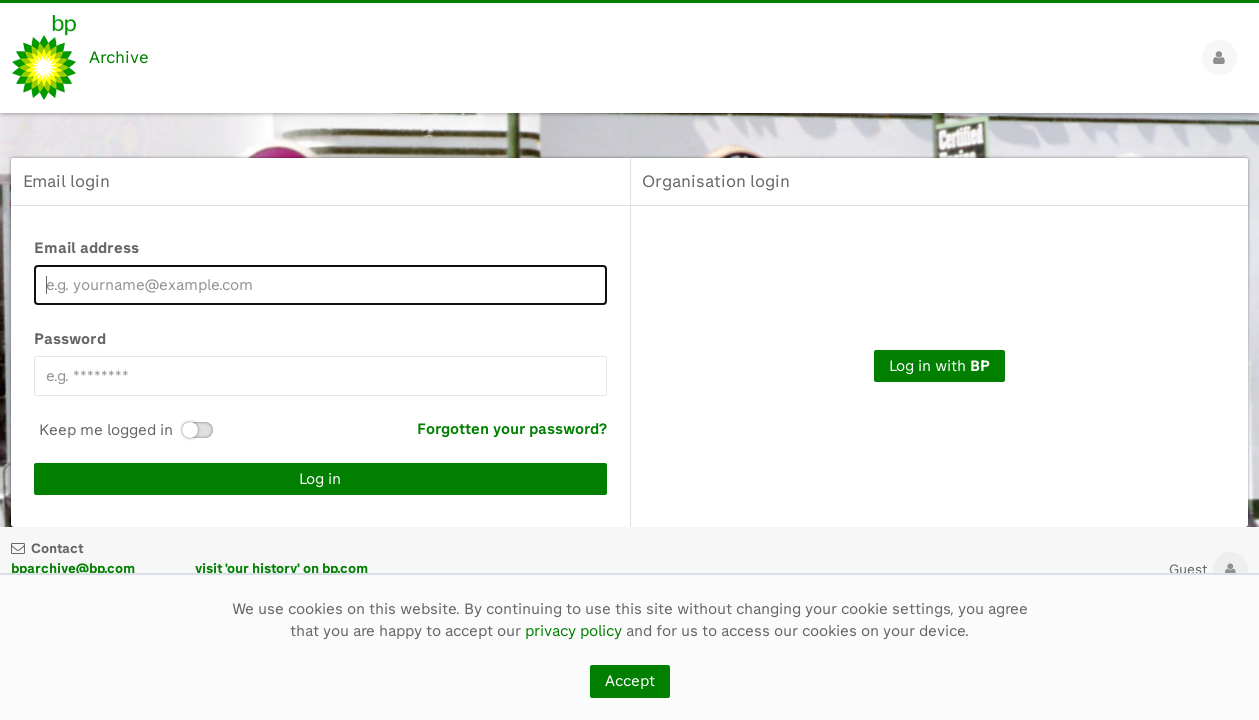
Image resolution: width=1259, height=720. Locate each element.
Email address (86, 248)
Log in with (939, 366)
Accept (630, 681)
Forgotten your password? (512, 429)
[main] (629, 320)
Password (70, 339)
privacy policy (573, 631)
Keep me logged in (106, 430)
